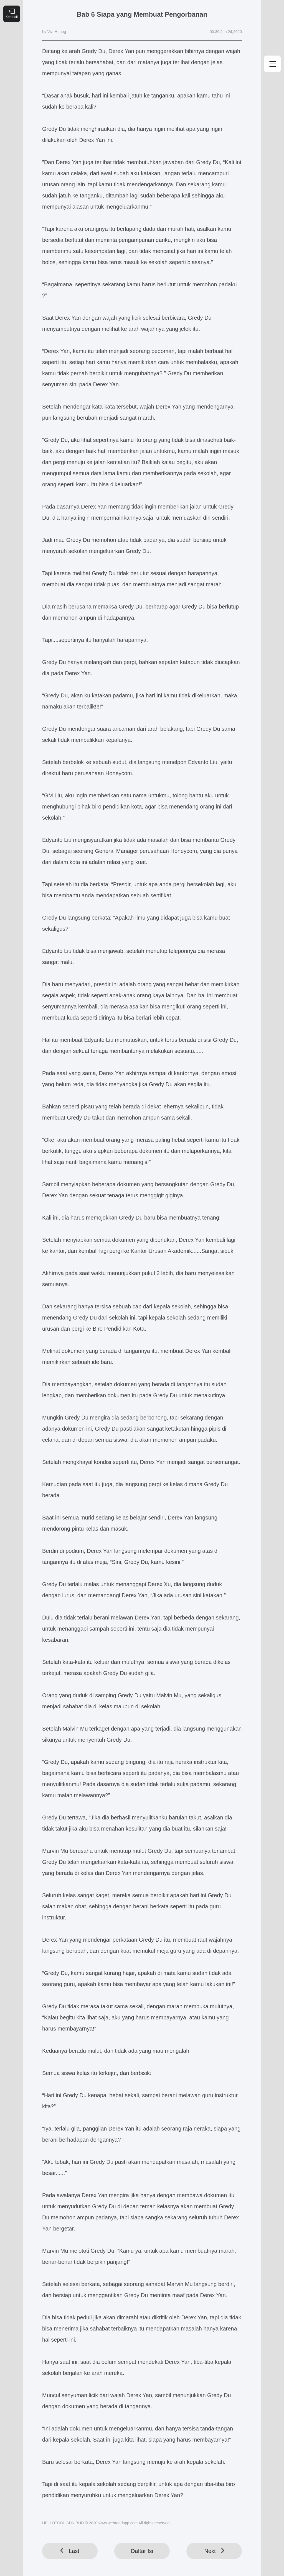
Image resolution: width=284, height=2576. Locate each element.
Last (69, 2551)
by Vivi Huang (54, 31)
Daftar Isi (142, 2551)
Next (214, 2551)
